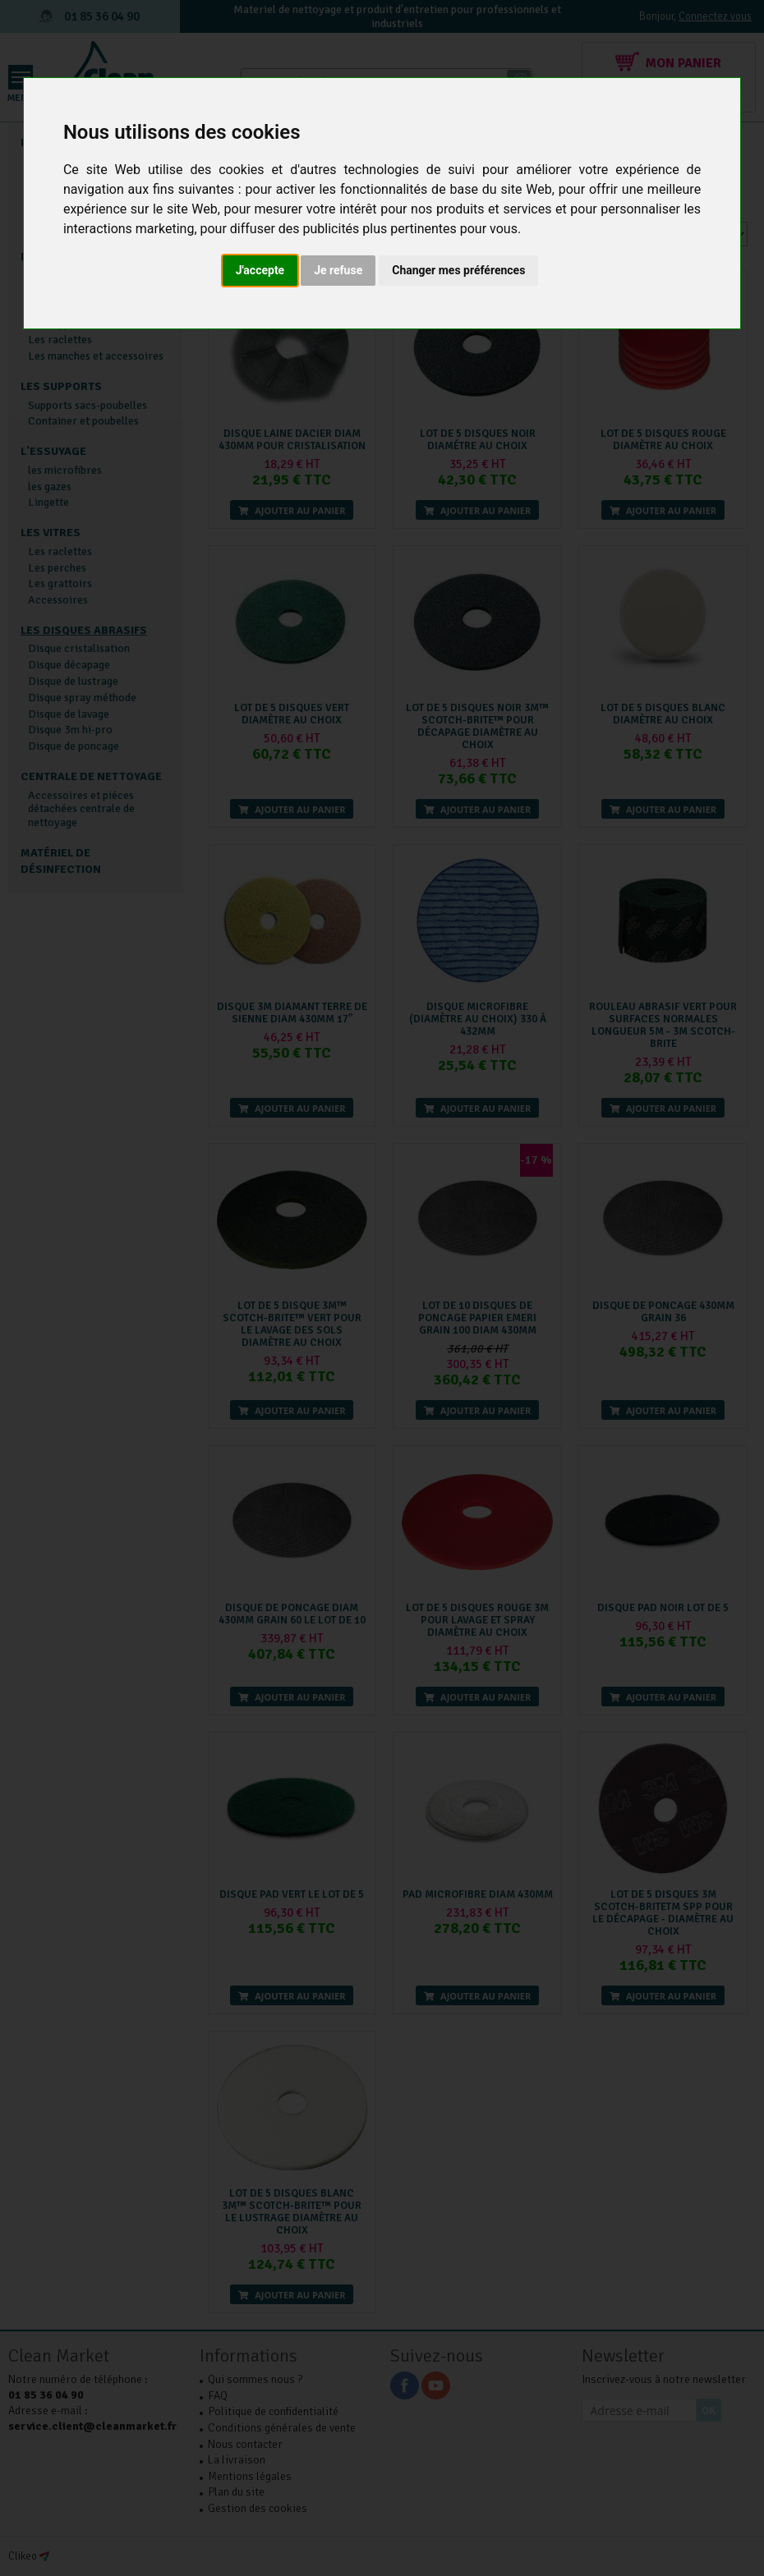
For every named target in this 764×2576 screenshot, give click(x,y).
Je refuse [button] (338, 270)
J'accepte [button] (260, 270)
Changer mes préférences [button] (458, 270)
